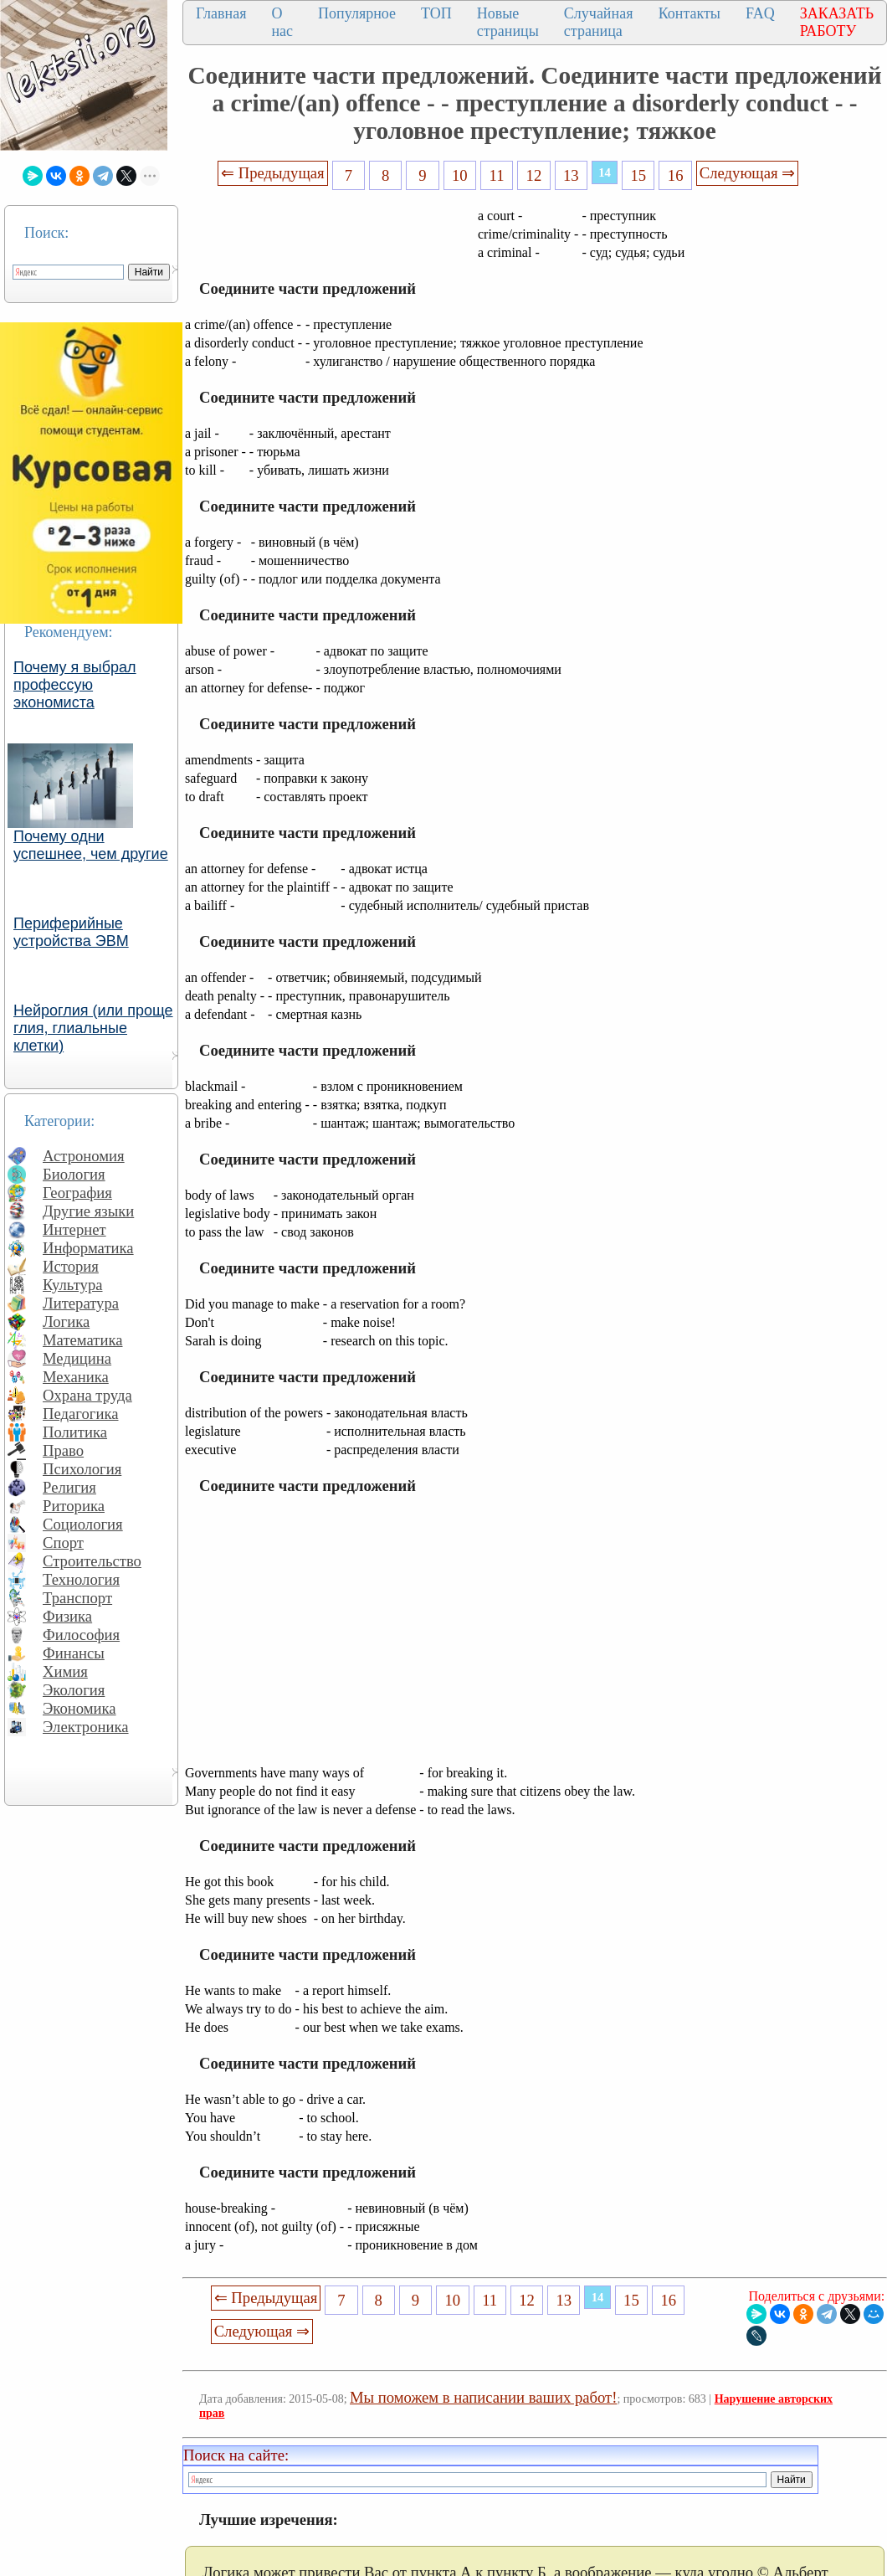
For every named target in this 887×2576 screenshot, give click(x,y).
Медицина (77, 1358)
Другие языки (88, 1211)
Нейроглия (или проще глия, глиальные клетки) (93, 1028)
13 (571, 175)
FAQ (760, 13)
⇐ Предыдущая (273, 173)
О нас (282, 22)
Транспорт (77, 1598)
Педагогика (81, 1413)
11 (497, 175)
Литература (81, 1303)
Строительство (92, 1561)
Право (63, 1450)
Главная (221, 13)
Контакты (689, 13)
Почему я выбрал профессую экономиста (74, 685)
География (77, 1192)
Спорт (63, 1542)
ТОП (436, 13)
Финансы (74, 1653)
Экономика (79, 1708)
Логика (66, 1321)
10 (460, 175)
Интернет (74, 1229)
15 (639, 175)
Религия (69, 1487)
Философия (81, 1634)
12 (534, 175)
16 (676, 175)
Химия (65, 1671)
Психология (82, 1469)
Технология (81, 1579)
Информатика (88, 1248)
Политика (75, 1432)
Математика (83, 1340)
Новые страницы (508, 22)
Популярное (357, 13)
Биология (74, 1174)
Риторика (74, 1505)
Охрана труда (87, 1395)
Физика (67, 1616)
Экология (74, 1690)
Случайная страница (598, 22)
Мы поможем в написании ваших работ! (483, 2397)
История (71, 1266)
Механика (76, 1377)
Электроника (86, 1726)
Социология (83, 1524)
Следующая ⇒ (747, 173)
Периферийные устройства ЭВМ (71, 932)
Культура (73, 1284)
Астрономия (84, 1156)
